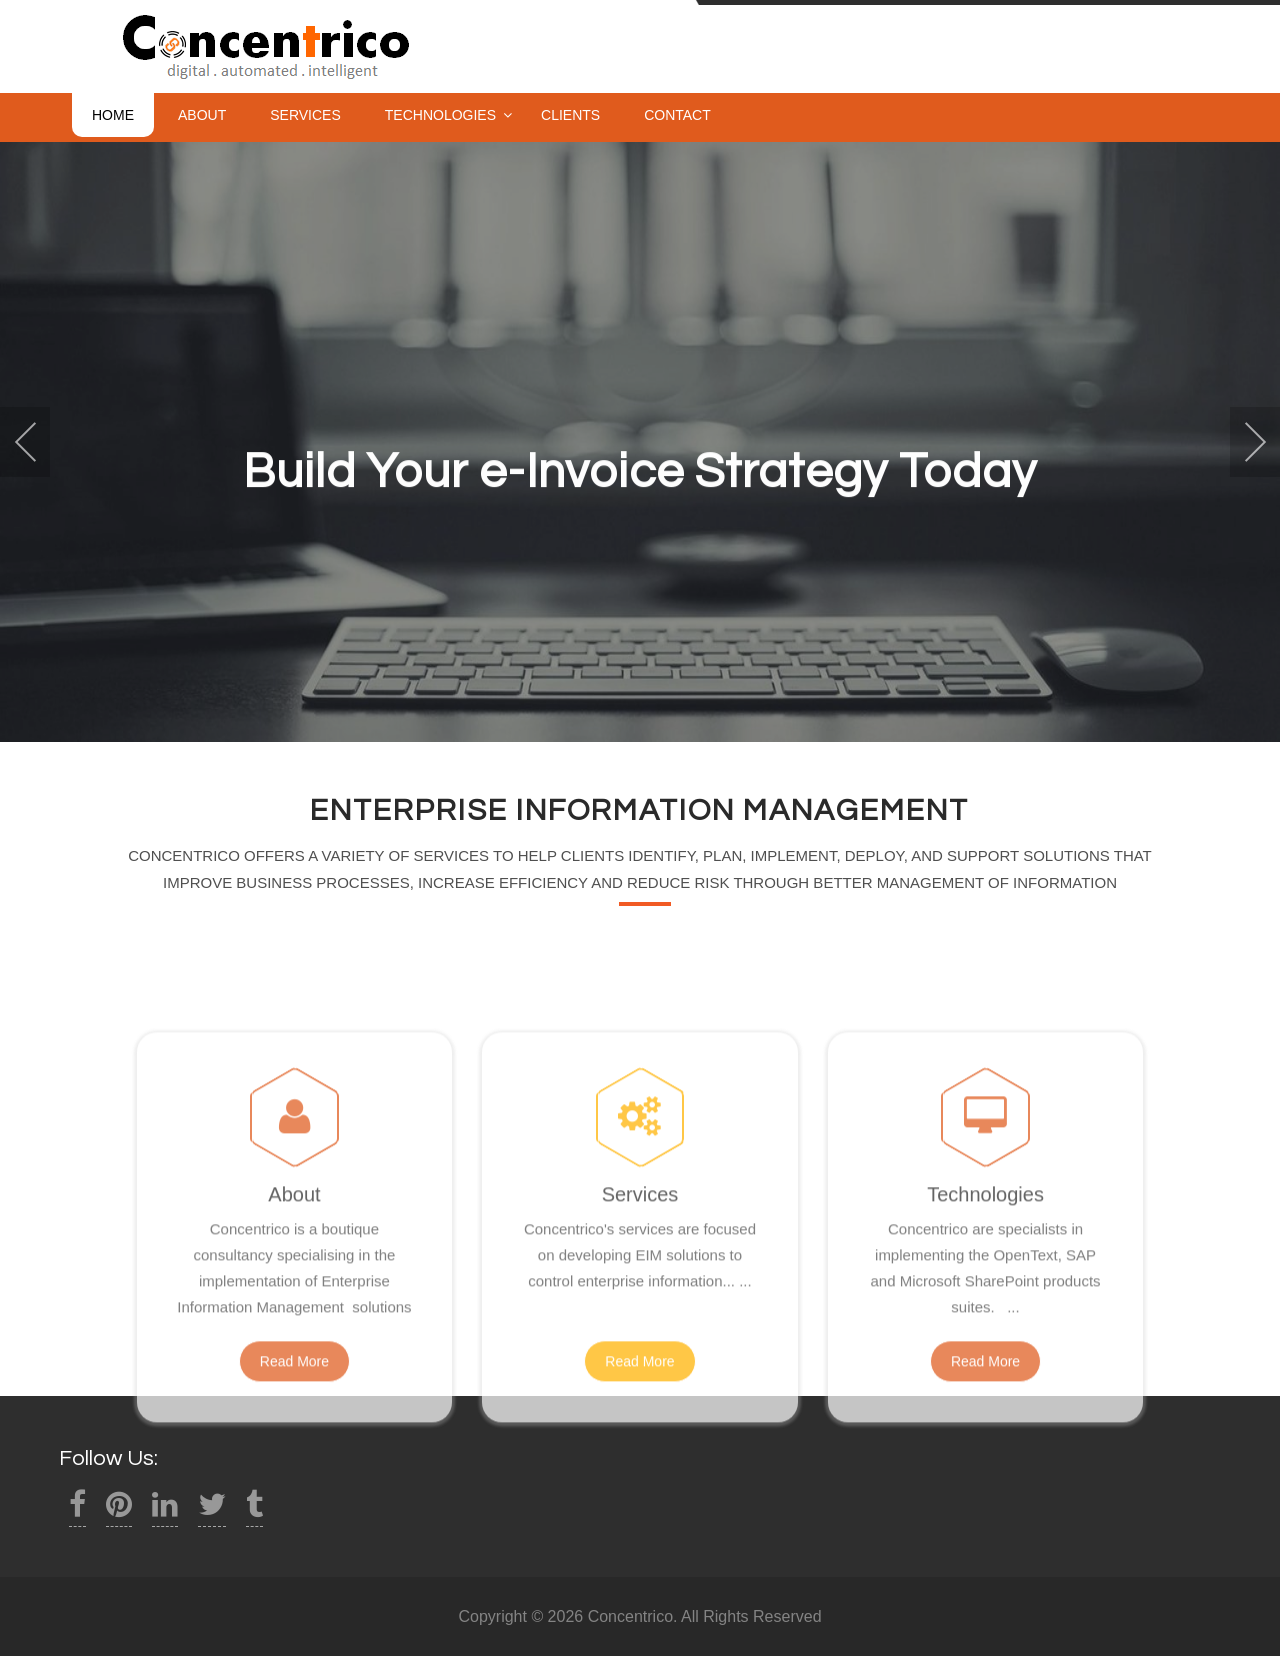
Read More (294, 1445)
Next (1255, 442)
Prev (25, 442)
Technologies (440, 115)
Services (305, 115)
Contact (677, 115)
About (202, 115)
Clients (570, 115)
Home (113, 115)
